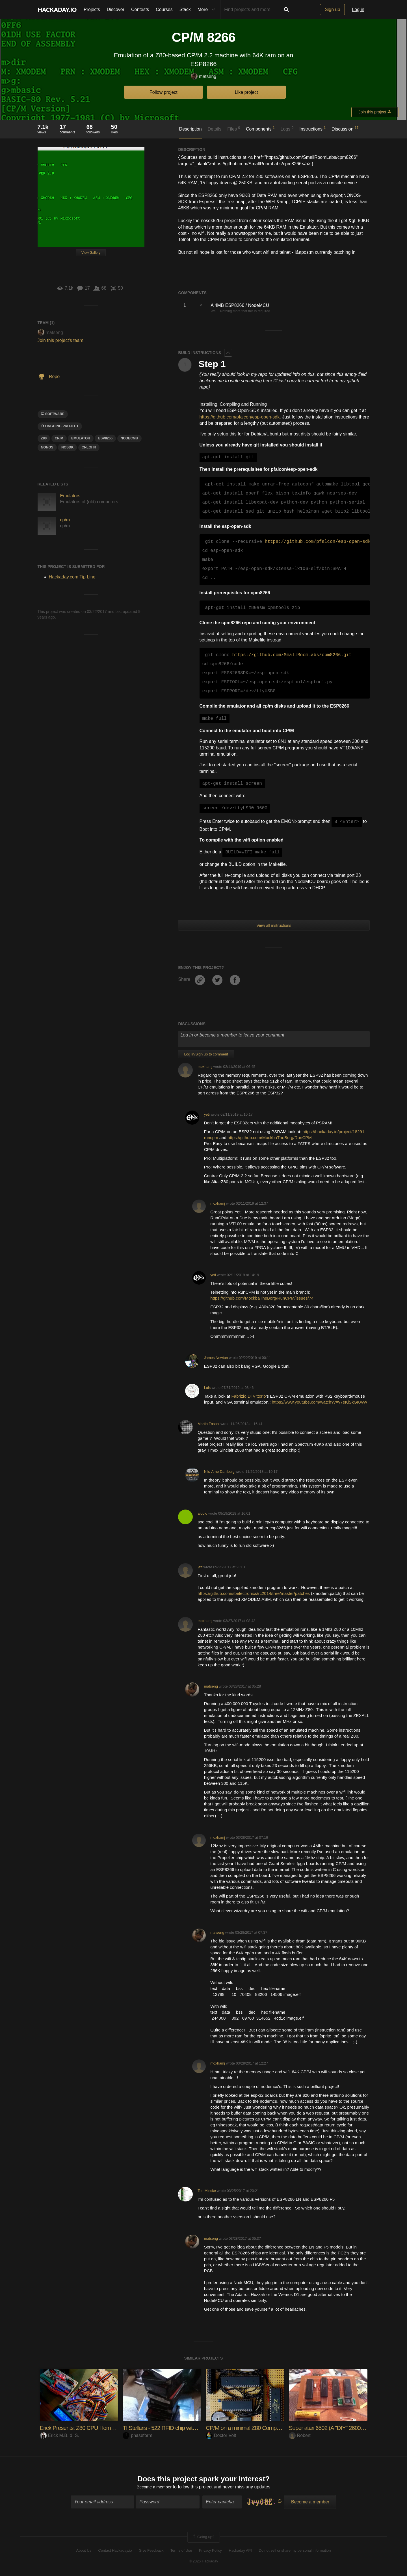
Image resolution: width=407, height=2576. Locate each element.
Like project (246, 92)
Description (190, 129)
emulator (80, 438)
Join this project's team (60, 340)
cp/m (65, 519)
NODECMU (129, 438)
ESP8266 (105, 438)
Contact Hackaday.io (115, 2551)
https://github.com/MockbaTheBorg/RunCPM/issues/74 (261, 1298)
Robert (300, 2435)
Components (260, 128)
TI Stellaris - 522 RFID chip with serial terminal (180, 2427)
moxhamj (205, 1066)
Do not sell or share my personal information (295, 2551)
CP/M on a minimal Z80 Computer (248, 2427)
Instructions (312, 128)
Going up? (203, 2538)
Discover (115, 9)
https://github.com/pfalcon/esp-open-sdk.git (323, 542)
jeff (200, 1567)
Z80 (44, 438)
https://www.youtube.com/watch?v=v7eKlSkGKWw (319, 1402)
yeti (207, 1114)
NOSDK (67, 447)
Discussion (345, 128)
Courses (164, 9)
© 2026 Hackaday (203, 2562)
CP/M (59, 438)
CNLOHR (89, 447)
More (208, 9)
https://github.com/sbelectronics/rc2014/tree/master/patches (254, 1593)
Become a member (154, 2487)
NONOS (47, 447)
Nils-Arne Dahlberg (219, 1471)
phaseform (137, 2435)
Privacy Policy (210, 2551)
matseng (203, 76)
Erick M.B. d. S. (59, 2435)
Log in (358, 9)
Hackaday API (240, 2551)
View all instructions (274, 925)
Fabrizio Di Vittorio (248, 1396)
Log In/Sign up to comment (206, 1054)
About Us (83, 2551)
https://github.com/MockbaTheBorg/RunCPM (270, 1137)
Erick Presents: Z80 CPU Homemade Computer (100, 2427)
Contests (140, 9)
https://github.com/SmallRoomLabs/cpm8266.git (292, 655)
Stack (185, 9)
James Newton (216, 1358)
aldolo (202, 1513)
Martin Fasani (209, 1424)
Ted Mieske (207, 2191)
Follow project (163, 92)
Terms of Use (181, 2551)
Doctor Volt (221, 2435)
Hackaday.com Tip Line (72, 576)
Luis (207, 1387)
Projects (92, 9)
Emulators (70, 495)
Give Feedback (151, 2551)
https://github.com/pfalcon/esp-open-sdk (240, 417)
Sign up (332, 9)
